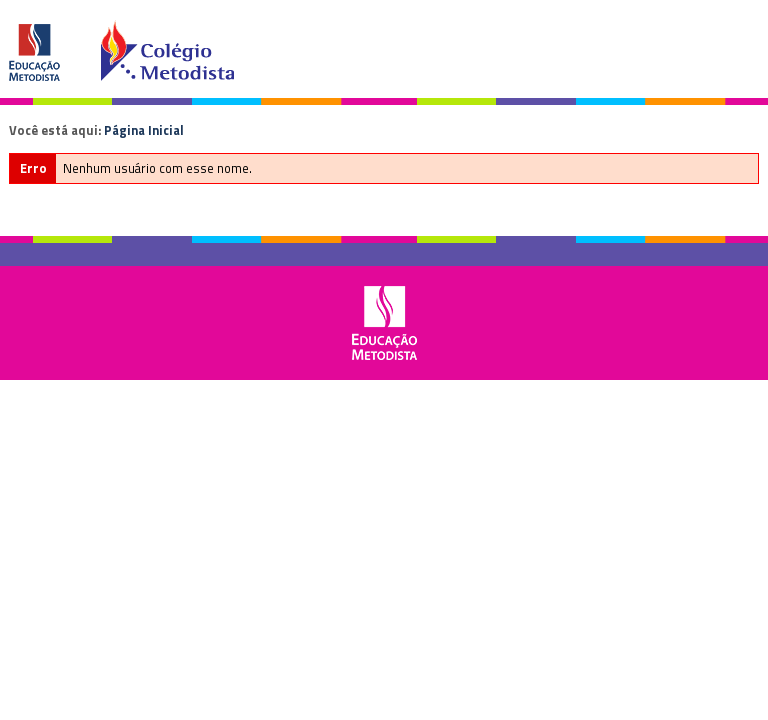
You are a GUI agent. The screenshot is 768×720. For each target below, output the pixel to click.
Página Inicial (144, 130)
